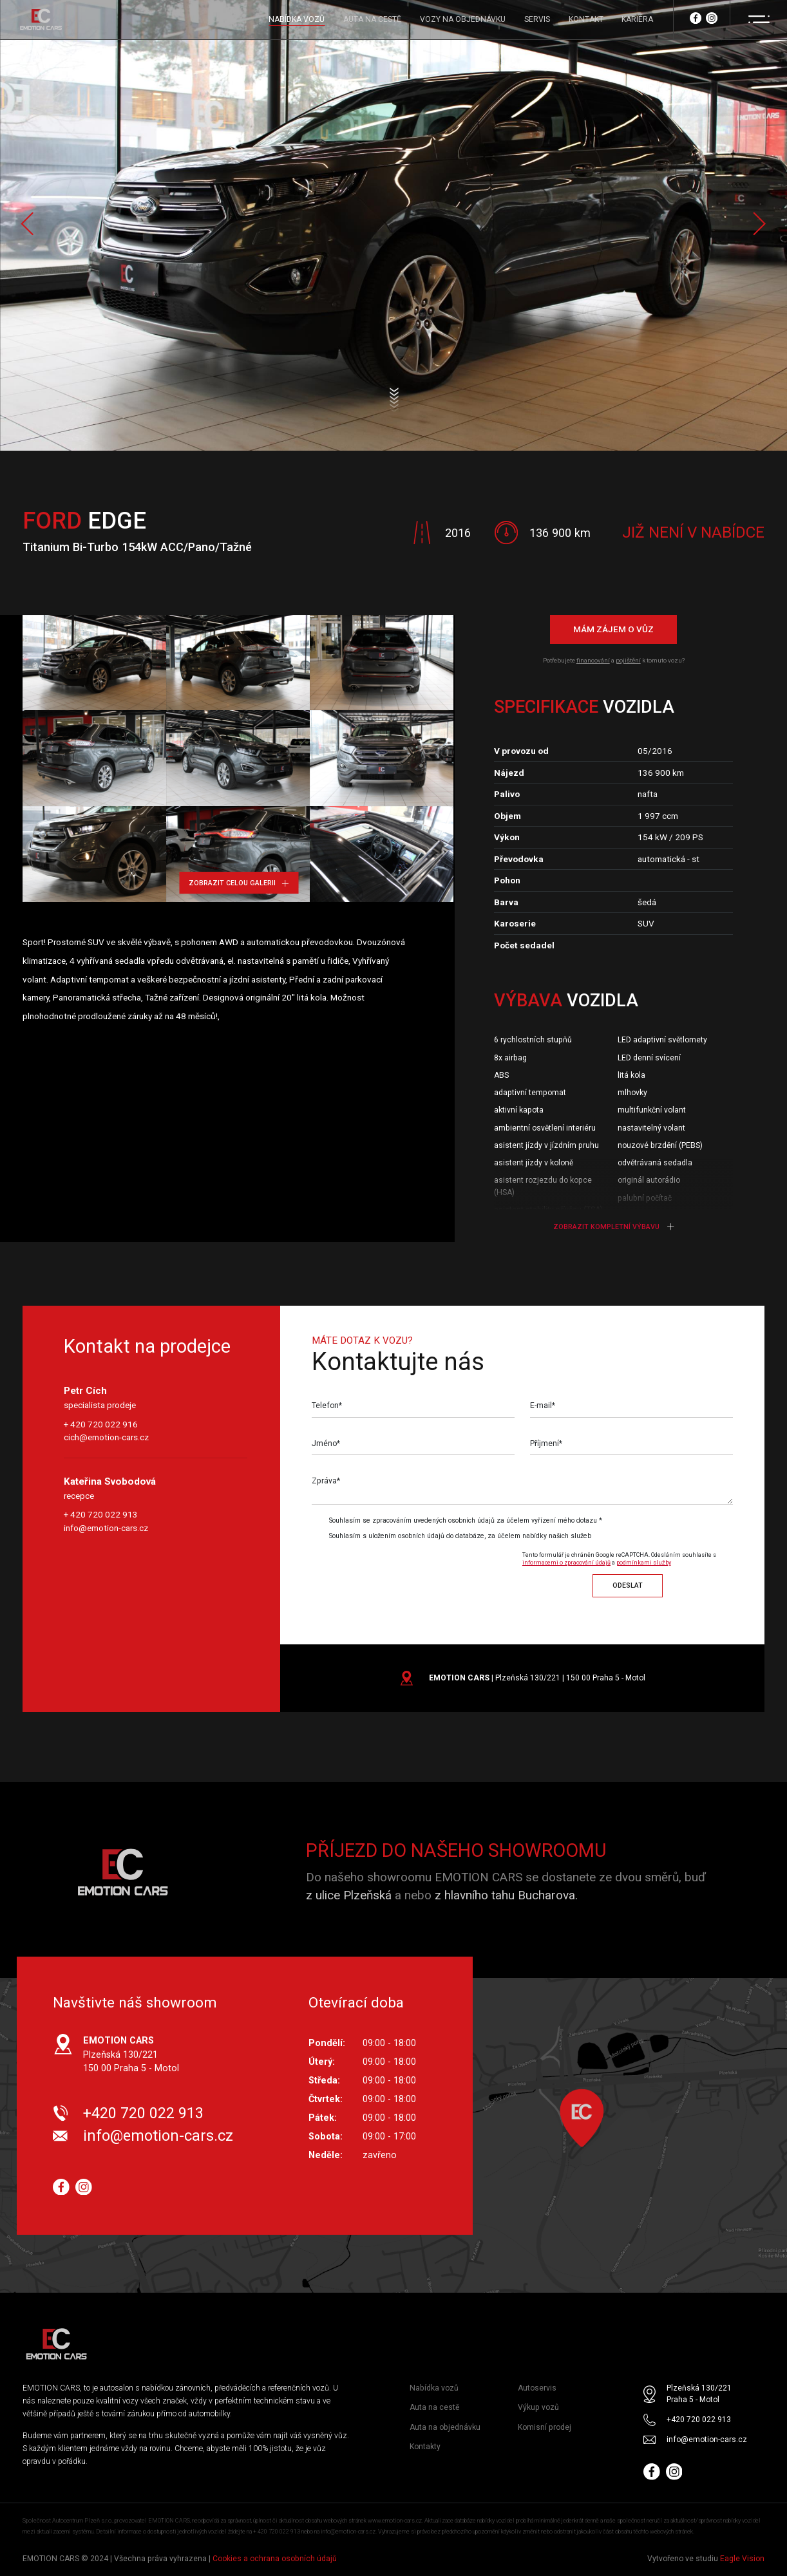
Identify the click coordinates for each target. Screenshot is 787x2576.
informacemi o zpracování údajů (566, 1562)
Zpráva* (326, 1481)
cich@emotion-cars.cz (106, 1437)
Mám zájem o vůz (613, 629)
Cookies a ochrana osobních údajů (275, 2558)
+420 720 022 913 (143, 2113)
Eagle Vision (742, 2558)
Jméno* (326, 1443)
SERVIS (537, 19)
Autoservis (537, 2388)
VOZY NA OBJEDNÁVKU (463, 19)
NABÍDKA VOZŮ (297, 19)
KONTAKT (586, 19)
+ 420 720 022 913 (101, 1514)
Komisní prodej (544, 2427)
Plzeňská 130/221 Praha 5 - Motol (699, 2393)
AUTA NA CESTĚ (372, 19)
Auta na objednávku (445, 2427)
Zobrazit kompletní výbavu (613, 1227)
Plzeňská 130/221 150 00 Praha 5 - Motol (131, 2054)
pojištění (628, 660)
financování (593, 660)
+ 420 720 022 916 (101, 1424)
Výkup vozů (538, 2407)
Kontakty (425, 2446)
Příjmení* (546, 1443)
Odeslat (627, 1585)
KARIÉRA (637, 19)
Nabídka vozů (434, 2388)
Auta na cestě (434, 2407)
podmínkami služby (643, 1562)
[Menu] (759, 19)
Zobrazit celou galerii (239, 883)
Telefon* (327, 1406)
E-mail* (542, 1406)
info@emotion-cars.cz (106, 1528)
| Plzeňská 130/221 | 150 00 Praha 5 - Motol (537, 1677)
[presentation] (419, 1572)
